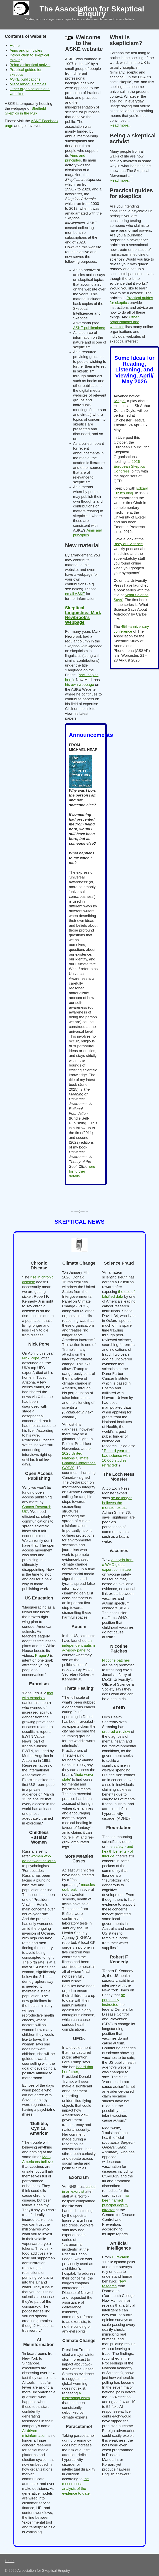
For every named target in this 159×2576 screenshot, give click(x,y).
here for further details (82, 1171)
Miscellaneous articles (28, 84)
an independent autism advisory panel (78, 1645)
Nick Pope (30, 1358)
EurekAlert (120, 2257)
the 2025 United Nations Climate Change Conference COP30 (79, 1458)
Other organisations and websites (124, 322)
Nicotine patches (116, 1660)
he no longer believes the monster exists (117, 1503)
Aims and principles (26, 50)
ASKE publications (25, 79)
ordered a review (116, 1731)
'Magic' (119, 401)
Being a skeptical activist (30, 65)
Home (15, 45)
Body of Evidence (128, 544)
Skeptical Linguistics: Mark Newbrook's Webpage (83, 615)
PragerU (42, 1655)
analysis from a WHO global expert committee (118, 1565)
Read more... (120, 125)
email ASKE (75, 594)
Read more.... (121, 180)
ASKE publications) (89, 328)
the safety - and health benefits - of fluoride (117, 1851)
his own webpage (79, 684)
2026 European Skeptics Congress (129, 466)
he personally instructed (113, 2000)
